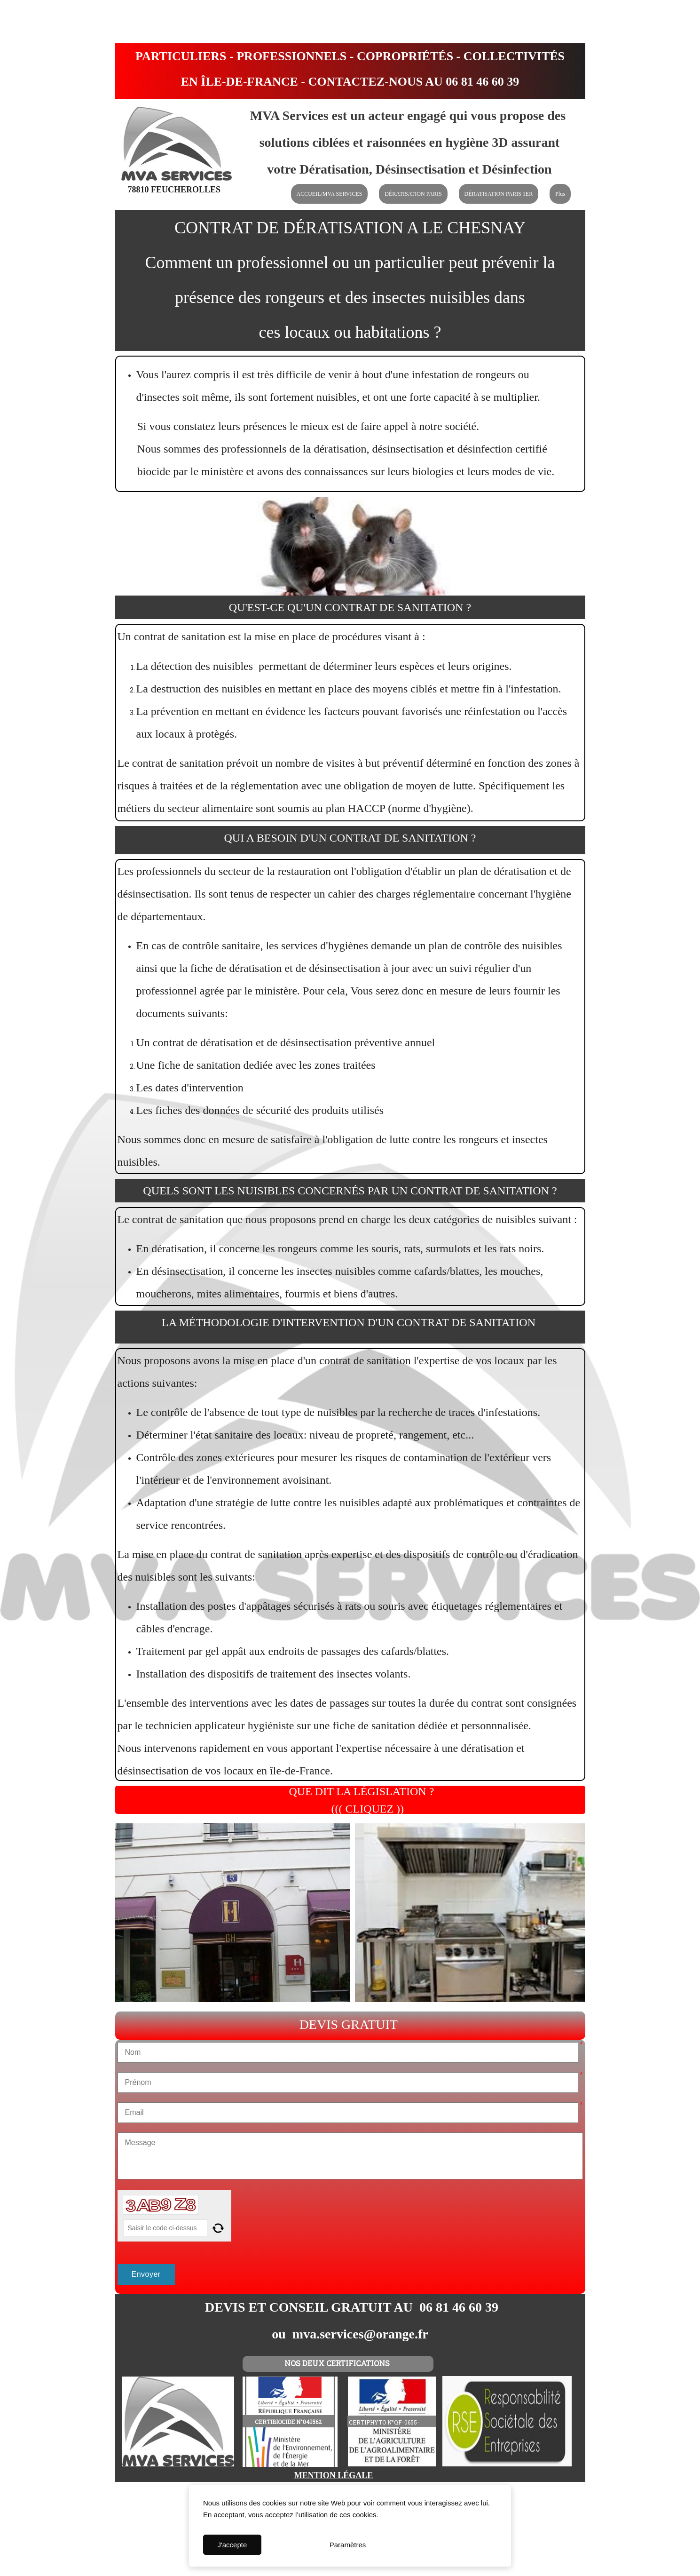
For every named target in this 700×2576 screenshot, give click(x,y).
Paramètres (348, 2545)
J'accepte (232, 2545)
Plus (560, 194)
